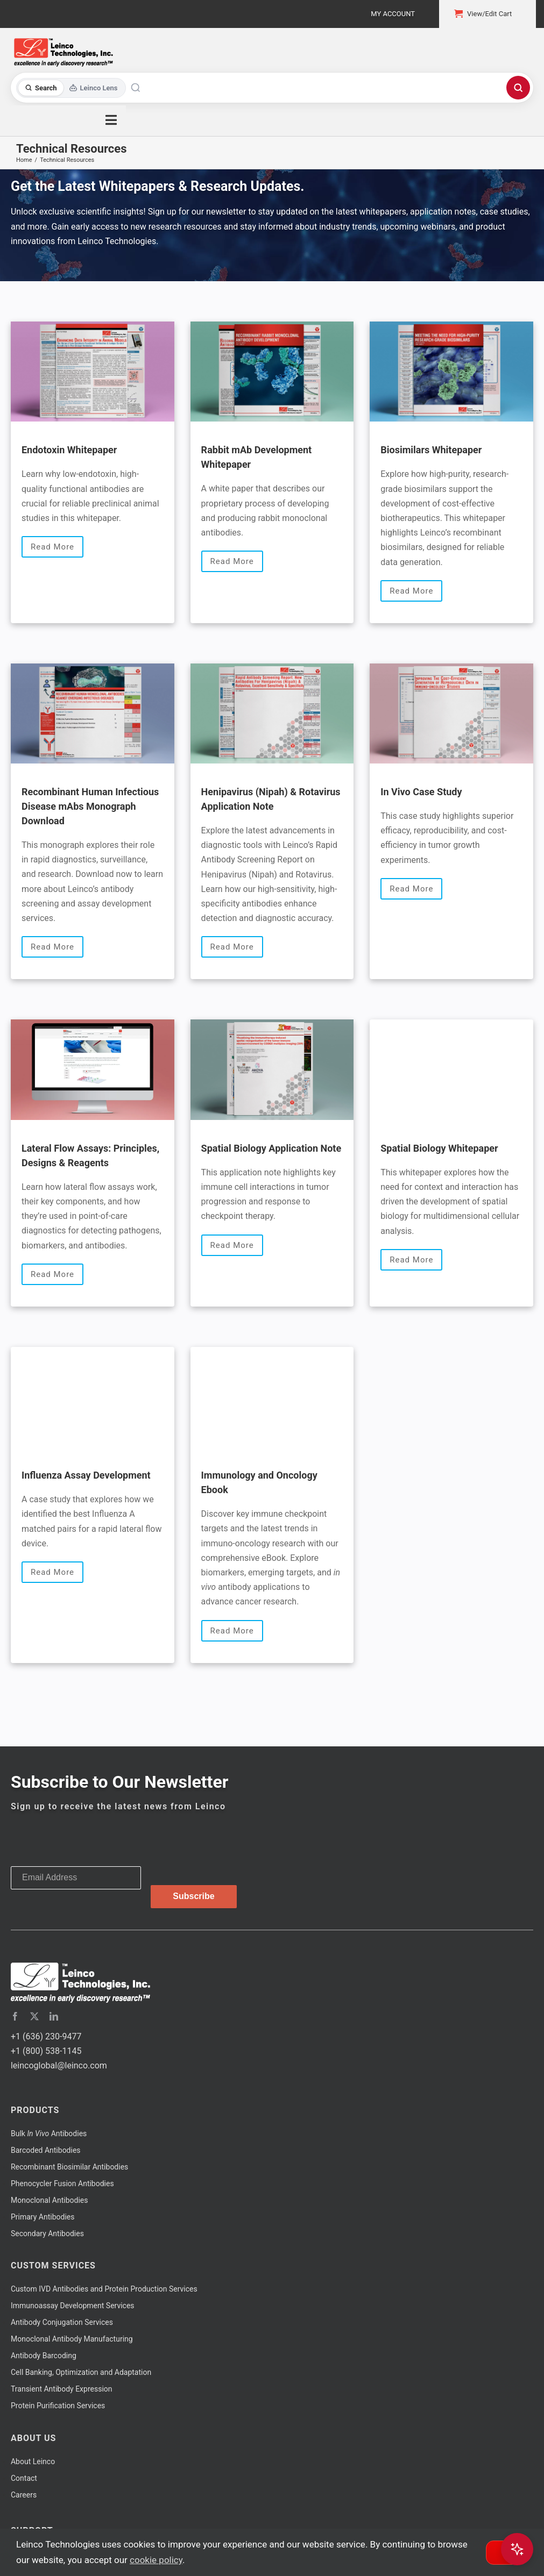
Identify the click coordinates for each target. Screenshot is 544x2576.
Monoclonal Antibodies (49, 2200)
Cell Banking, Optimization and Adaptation (81, 2372)
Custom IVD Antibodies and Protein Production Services (104, 2289)
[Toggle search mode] (71, 88)
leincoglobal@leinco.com (59, 2065)
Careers (24, 2495)
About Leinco (33, 2461)
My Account (393, 14)
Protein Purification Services (58, 2405)
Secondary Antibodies (47, 2233)
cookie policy (156, 2559)
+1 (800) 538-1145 (46, 2051)
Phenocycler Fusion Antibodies (62, 2183)
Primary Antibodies (42, 2217)
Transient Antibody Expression (61, 2389)
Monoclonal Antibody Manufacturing (72, 2339)
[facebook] (15, 2016)
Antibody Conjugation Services (62, 2322)
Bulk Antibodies (49, 2133)
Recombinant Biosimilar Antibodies (69, 2167)
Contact (24, 2478)
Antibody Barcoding (43, 2355)
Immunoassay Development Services (73, 2305)
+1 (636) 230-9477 (46, 2036)
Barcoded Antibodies (46, 2150)
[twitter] (34, 2016)
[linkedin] (54, 2016)
